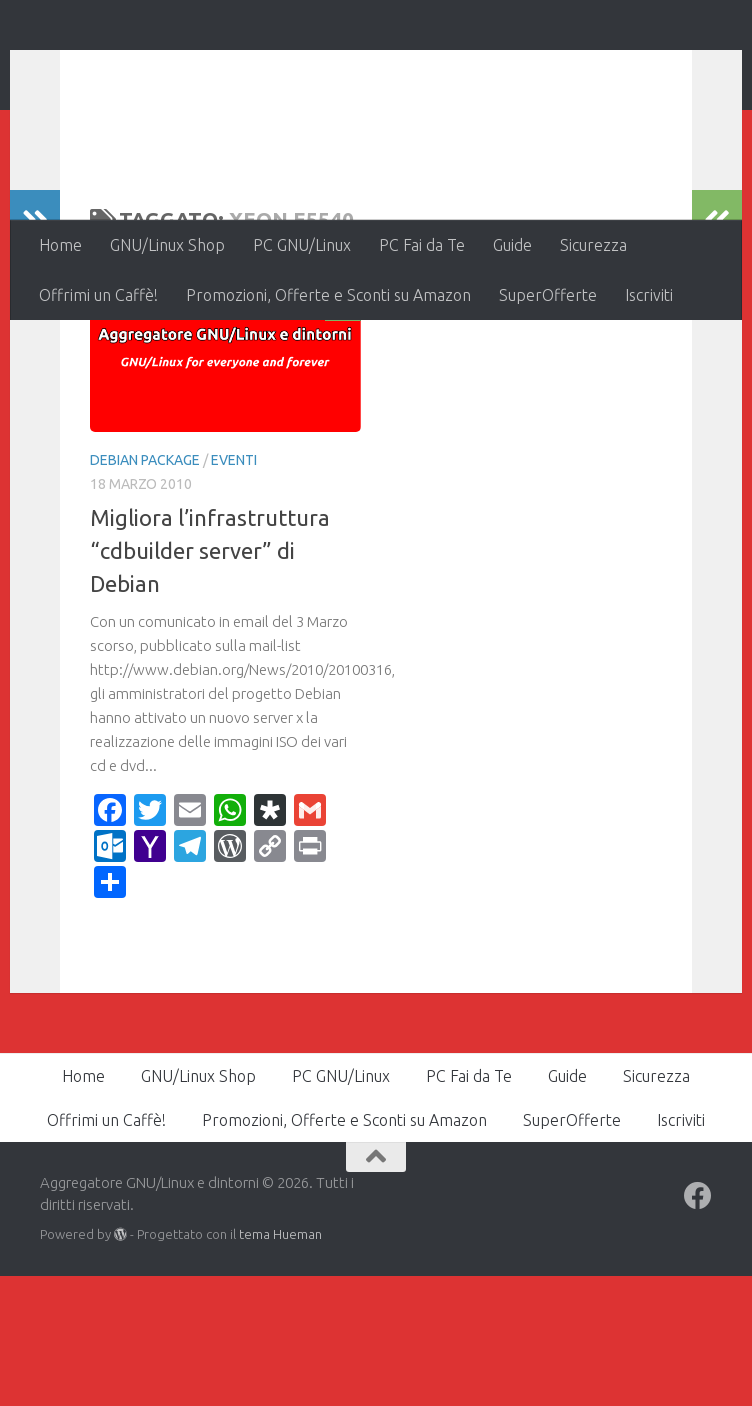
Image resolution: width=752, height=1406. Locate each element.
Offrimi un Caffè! (98, 295)
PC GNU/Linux (302, 245)
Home (60, 245)
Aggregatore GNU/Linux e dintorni (373, 69)
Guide (512, 245)
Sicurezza (593, 245)
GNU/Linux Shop (167, 245)
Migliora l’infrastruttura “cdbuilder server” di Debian (210, 680)
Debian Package (145, 590)
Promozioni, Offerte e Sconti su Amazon (328, 295)
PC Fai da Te (422, 245)
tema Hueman (280, 1364)
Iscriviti (649, 295)
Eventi (234, 590)
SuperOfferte (548, 295)
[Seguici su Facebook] (698, 1326)
